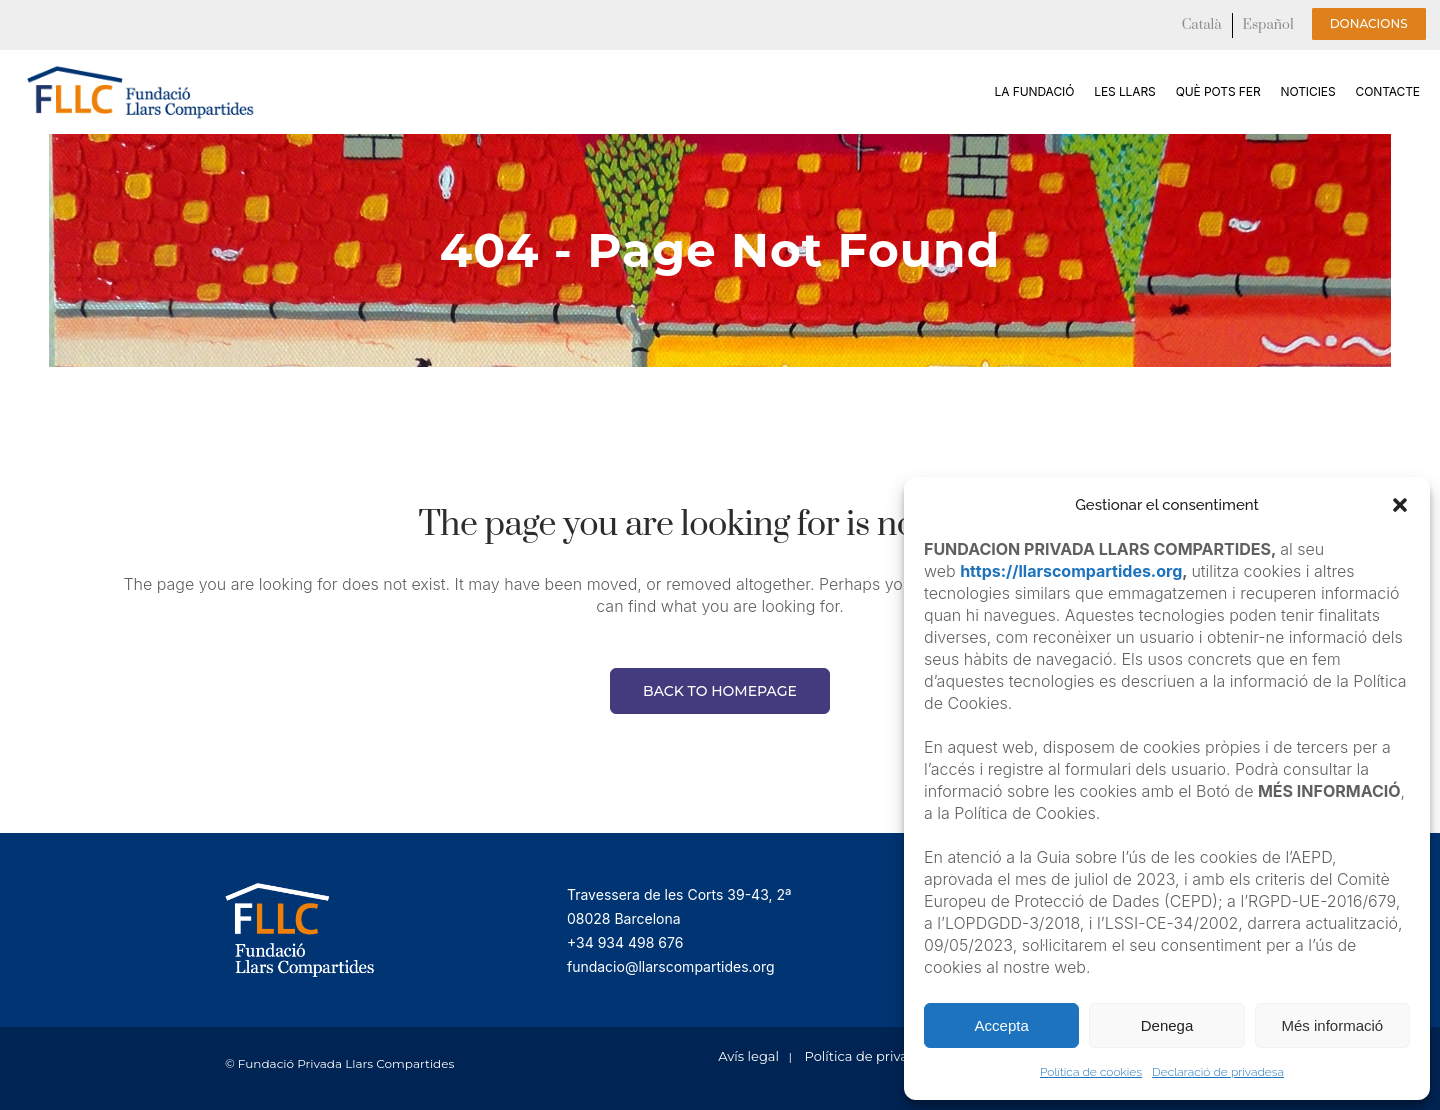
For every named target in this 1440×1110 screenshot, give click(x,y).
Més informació (1332, 1025)
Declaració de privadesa (1218, 1072)
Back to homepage (720, 691)
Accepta (1002, 1025)
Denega (1167, 1025)
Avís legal (748, 1056)
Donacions (1369, 23)
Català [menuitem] (1202, 25)
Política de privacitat (871, 1056)
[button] (1400, 505)
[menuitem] (1202, 25)
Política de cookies (1091, 1072)
